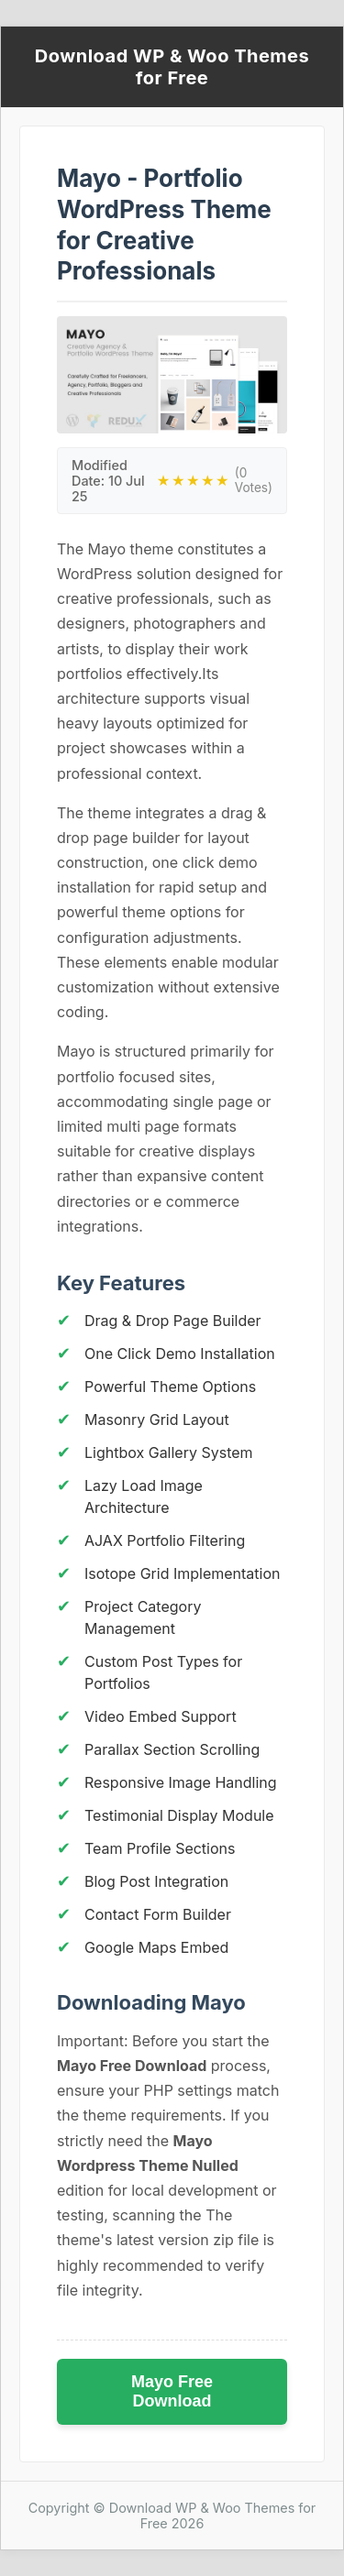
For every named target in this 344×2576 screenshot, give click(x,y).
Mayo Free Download (172, 2391)
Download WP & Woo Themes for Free (172, 67)
